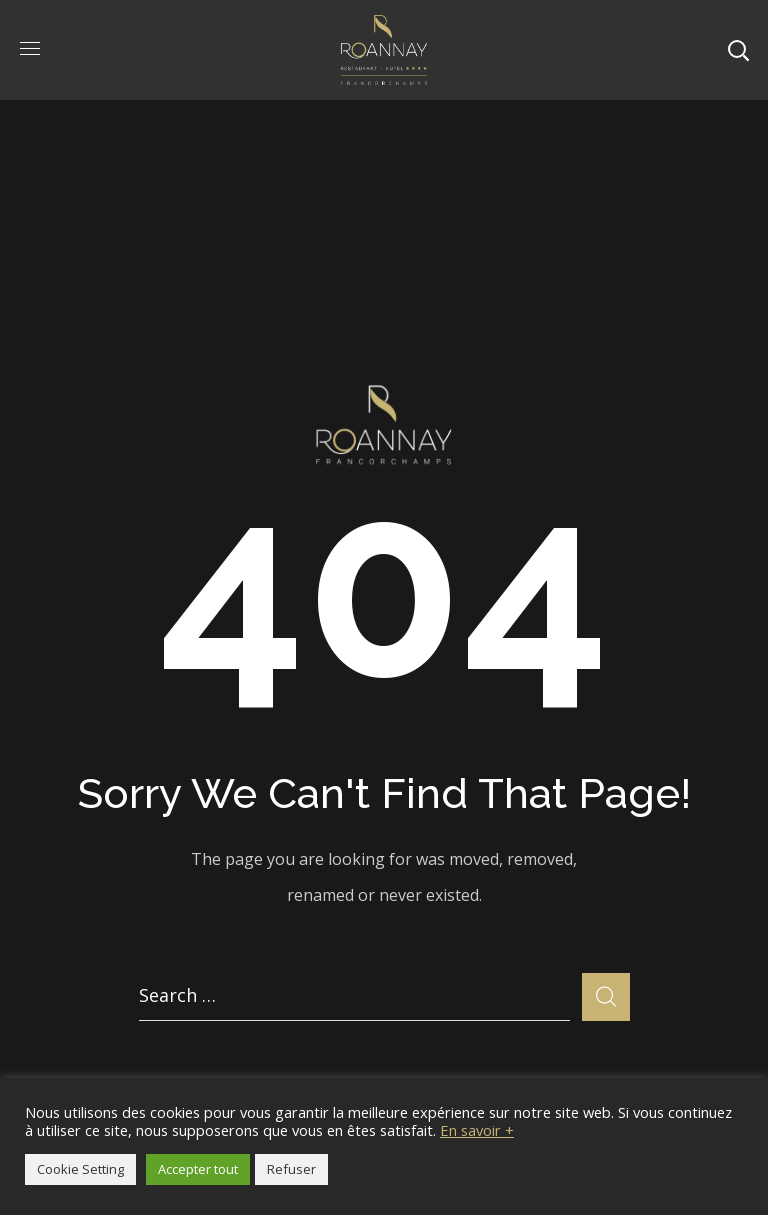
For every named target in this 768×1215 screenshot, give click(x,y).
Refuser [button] (291, 1169)
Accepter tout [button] (198, 1169)
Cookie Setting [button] (80, 1169)
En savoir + (477, 1130)
